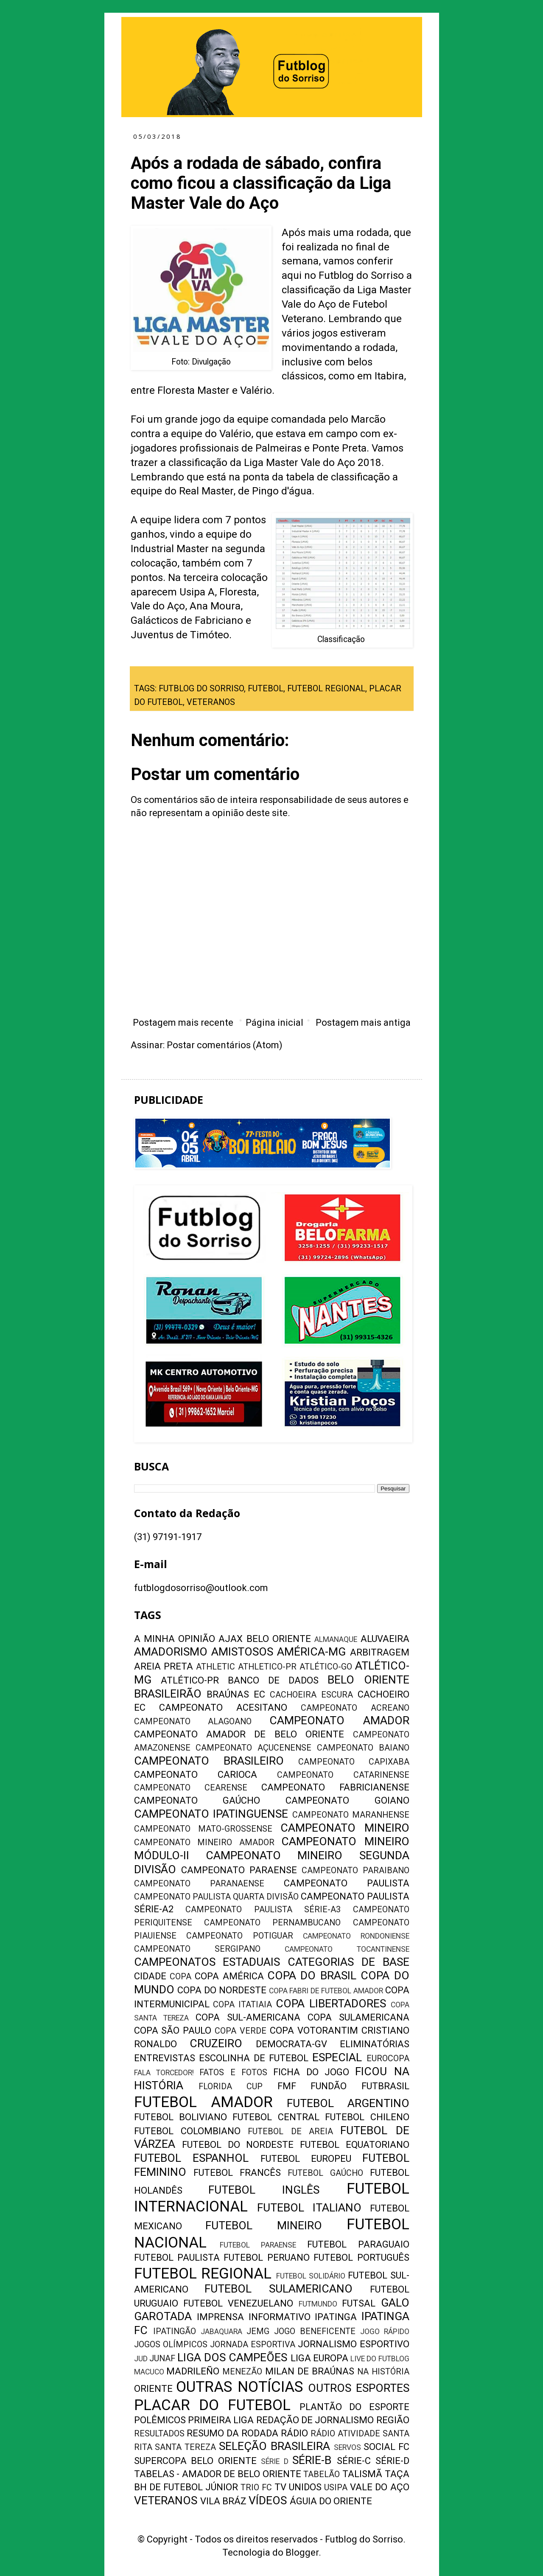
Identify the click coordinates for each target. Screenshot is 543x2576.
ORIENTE (153, 2388)
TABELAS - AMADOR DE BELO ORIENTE (217, 2474)
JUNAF (162, 2358)
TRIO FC (256, 2487)
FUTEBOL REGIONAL (326, 688)
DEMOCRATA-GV (291, 2044)
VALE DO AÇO (379, 2487)
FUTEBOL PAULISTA (177, 2257)
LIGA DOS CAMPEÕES (232, 2357)
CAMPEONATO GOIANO (347, 1800)
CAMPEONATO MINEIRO (344, 1827)
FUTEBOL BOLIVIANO (180, 2117)
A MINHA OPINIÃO (175, 1638)
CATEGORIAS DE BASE (348, 1962)
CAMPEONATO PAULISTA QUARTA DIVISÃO (216, 1897)
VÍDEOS (268, 2500)
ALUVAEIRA (385, 1638)
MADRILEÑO (192, 2371)
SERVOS (347, 2447)
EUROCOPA (388, 2058)
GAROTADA (163, 2316)
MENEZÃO (242, 2372)
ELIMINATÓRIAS (374, 2044)
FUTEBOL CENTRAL (275, 2117)
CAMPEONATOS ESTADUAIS (207, 1962)
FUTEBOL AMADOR (203, 2102)
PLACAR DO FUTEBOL (212, 2405)
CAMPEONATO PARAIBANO (355, 1870)
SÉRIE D (274, 2461)
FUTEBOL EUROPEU (305, 2158)
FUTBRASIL (385, 2086)
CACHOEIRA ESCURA (311, 1695)
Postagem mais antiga (363, 1022)
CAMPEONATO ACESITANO (223, 1707)
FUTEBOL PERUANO (266, 2257)
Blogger (302, 2552)
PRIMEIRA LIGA (221, 2420)
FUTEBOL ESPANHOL (191, 2158)
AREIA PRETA (163, 1666)
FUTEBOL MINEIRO (263, 2225)
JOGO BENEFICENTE (314, 2331)
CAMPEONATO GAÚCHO (197, 1800)
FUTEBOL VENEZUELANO (238, 2303)
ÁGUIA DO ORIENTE (331, 2501)
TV (280, 2487)
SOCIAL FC (386, 2446)
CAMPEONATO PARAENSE (239, 1870)
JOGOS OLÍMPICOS (170, 2344)
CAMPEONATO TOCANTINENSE (347, 1949)
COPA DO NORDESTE (221, 1990)
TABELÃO (321, 2474)
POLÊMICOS (160, 2420)
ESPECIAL (337, 2057)
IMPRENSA (220, 2317)
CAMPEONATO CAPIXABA (353, 1762)
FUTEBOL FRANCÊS (237, 2172)
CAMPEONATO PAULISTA (346, 1883)
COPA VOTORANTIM (314, 2030)
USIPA (335, 2487)
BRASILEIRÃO (168, 1693)
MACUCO (149, 2372)
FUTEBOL (265, 688)
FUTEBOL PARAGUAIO (358, 2244)
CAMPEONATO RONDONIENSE (356, 1936)
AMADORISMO (170, 1651)
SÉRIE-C (354, 2460)
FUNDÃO (329, 2086)
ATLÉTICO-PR (190, 1680)
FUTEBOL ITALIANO (309, 2207)
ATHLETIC (215, 1667)
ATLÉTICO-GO (325, 1667)
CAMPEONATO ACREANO (355, 1708)
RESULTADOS (159, 2434)
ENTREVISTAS (164, 2058)
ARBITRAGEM (379, 1652)
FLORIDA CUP (231, 2086)
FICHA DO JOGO (311, 2072)
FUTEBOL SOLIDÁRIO (310, 2276)
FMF (286, 2086)
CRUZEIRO (216, 2043)
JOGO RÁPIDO (384, 2331)
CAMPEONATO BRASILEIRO (209, 1760)
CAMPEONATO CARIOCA (195, 1774)
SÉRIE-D (392, 2460)
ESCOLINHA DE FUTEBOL (253, 2058)
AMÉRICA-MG (311, 1651)
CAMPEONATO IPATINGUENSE (211, 1813)
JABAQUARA (221, 2331)
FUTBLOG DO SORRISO (201, 688)
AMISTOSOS (242, 1651)
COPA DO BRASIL (311, 1975)
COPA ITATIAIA (242, 2004)
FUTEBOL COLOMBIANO (187, 2131)
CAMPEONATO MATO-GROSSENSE (203, 1829)
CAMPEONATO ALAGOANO (193, 1721)
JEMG (257, 2331)
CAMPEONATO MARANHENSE (350, 1815)
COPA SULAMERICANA (358, 2017)
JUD (141, 2358)
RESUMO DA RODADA (232, 2433)
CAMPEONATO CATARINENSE (343, 1775)
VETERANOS (211, 702)
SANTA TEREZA (185, 2447)
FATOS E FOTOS (233, 2072)
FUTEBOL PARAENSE (258, 2245)
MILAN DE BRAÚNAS (309, 2371)
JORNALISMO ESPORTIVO (353, 2344)
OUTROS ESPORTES (358, 2388)
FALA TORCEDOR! (164, 2072)
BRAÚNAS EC (236, 1694)
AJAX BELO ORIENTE (264, 1638)
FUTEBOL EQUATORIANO (354, 2144)
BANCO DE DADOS (273, 1680)
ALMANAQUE (335, 1639)
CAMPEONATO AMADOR (339, 1720)
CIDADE (150, 1976)
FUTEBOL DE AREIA (290, 2131)
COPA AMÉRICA (229, 1976)
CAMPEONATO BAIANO (363, 1748)
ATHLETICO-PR (267, 1667)
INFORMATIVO (280, 2317)
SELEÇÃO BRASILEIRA (274, 2446)
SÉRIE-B (311, 2460)
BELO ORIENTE (368, 1679)
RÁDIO (294, 2433)
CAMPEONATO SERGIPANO (197, 1949)
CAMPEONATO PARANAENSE (199, 1884)
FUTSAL (358, 2303)
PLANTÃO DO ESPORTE (354, 2407)
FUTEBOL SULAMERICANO (278, 2288)
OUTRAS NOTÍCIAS (239, 2387)
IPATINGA (336, 2317)
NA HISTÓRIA (383, 2372)
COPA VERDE (240, 2031)
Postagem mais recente (183, 1022)
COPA (180, 1976)
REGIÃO (392, 2420)
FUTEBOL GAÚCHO (325, 2173)
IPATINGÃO (174, 2331)
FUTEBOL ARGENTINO (348, 2103)
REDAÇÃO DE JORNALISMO (315, 2420)
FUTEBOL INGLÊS (263, 2189)
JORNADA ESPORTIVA (252, 2344)
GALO (395, 2302)
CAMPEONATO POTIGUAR (239, 1936)
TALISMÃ (362, 2474)
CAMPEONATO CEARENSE (190, 1788)
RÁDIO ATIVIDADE (345, 2434)
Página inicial (274, 1022)
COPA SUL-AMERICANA (248, 2017)
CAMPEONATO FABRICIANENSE (335, 1787)
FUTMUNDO (318, 2304)
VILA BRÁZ (223, 2501)
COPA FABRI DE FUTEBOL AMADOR (326, 1991)
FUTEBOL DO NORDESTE (238, 2144)
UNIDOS (305, 2487)
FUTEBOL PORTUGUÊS (361, 2257)
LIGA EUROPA (319, 2358)
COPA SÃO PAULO (173, 2030)
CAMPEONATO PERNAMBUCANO (272, 1923)
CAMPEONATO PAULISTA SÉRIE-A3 (263, 1909)
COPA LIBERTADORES (331, 2003)
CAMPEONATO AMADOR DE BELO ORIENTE (239, 1734)
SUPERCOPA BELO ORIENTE (195, 2460)
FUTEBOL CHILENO (367, 2117)
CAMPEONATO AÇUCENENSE (253, 1748)
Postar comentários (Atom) (225, 1045)
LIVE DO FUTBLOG (379, 2358)
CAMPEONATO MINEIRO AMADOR (204, 1842)
